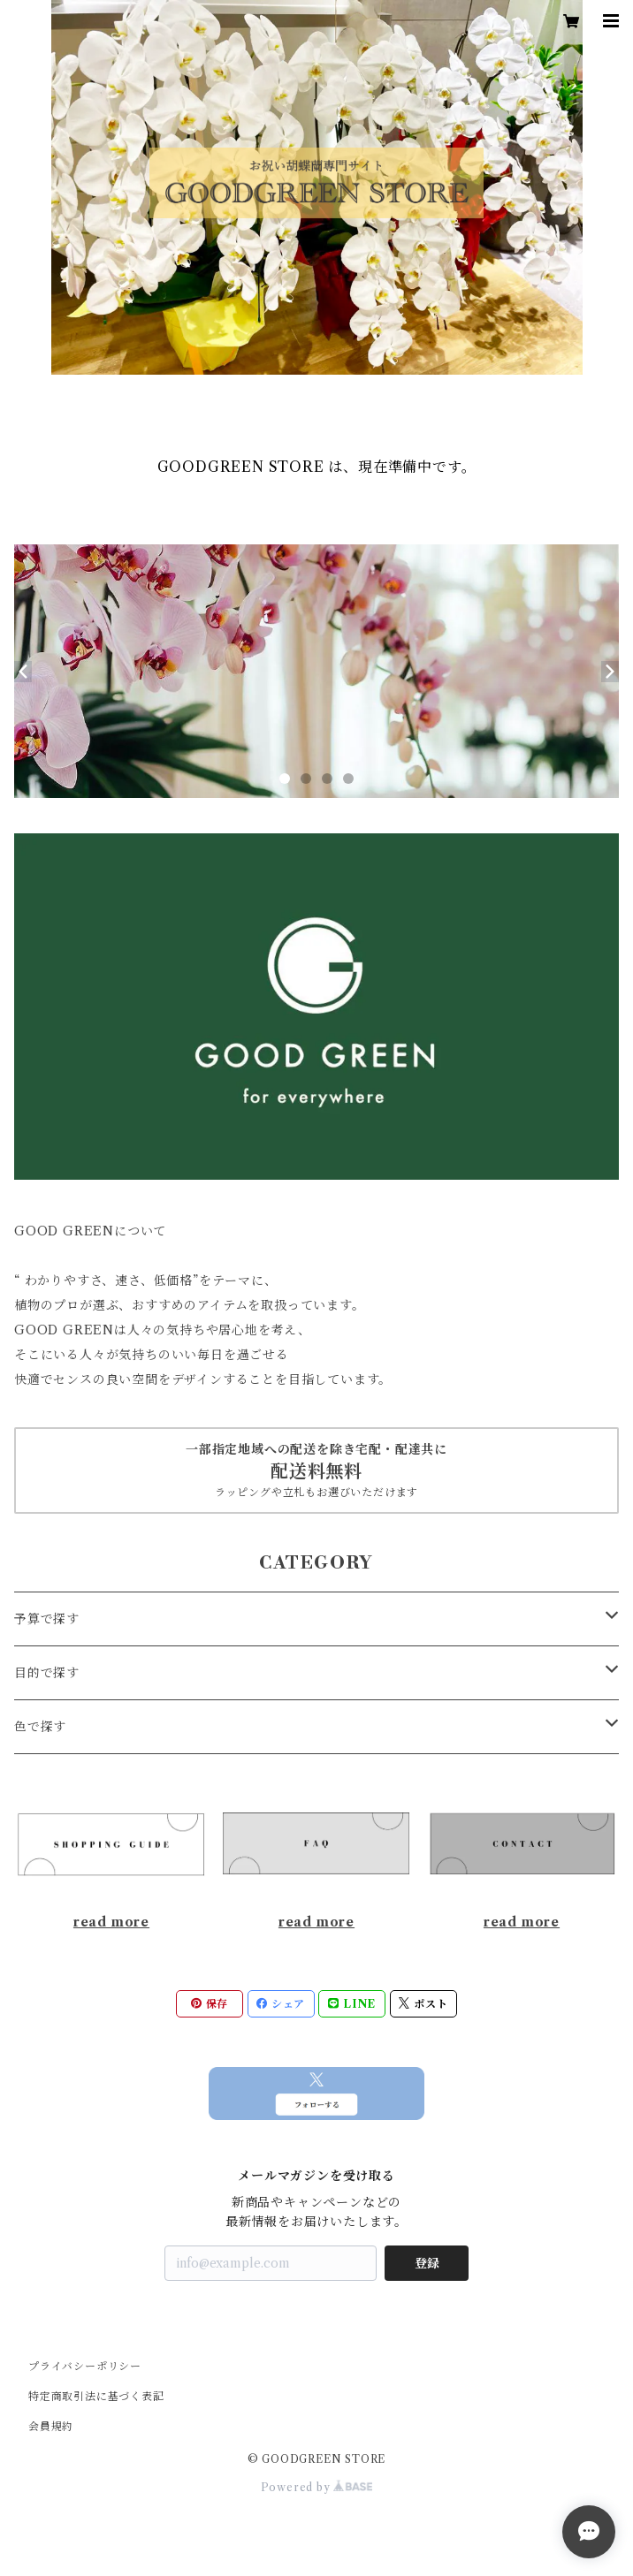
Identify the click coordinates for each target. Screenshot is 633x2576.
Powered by (317, 2487)
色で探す (40, 1727)
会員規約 (50, 2426)
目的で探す (47, 1673)
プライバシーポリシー (84, 2366)
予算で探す (47, 1619)
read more (111, 1922)
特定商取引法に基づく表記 (96, 2396)
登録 (427, 2263)
